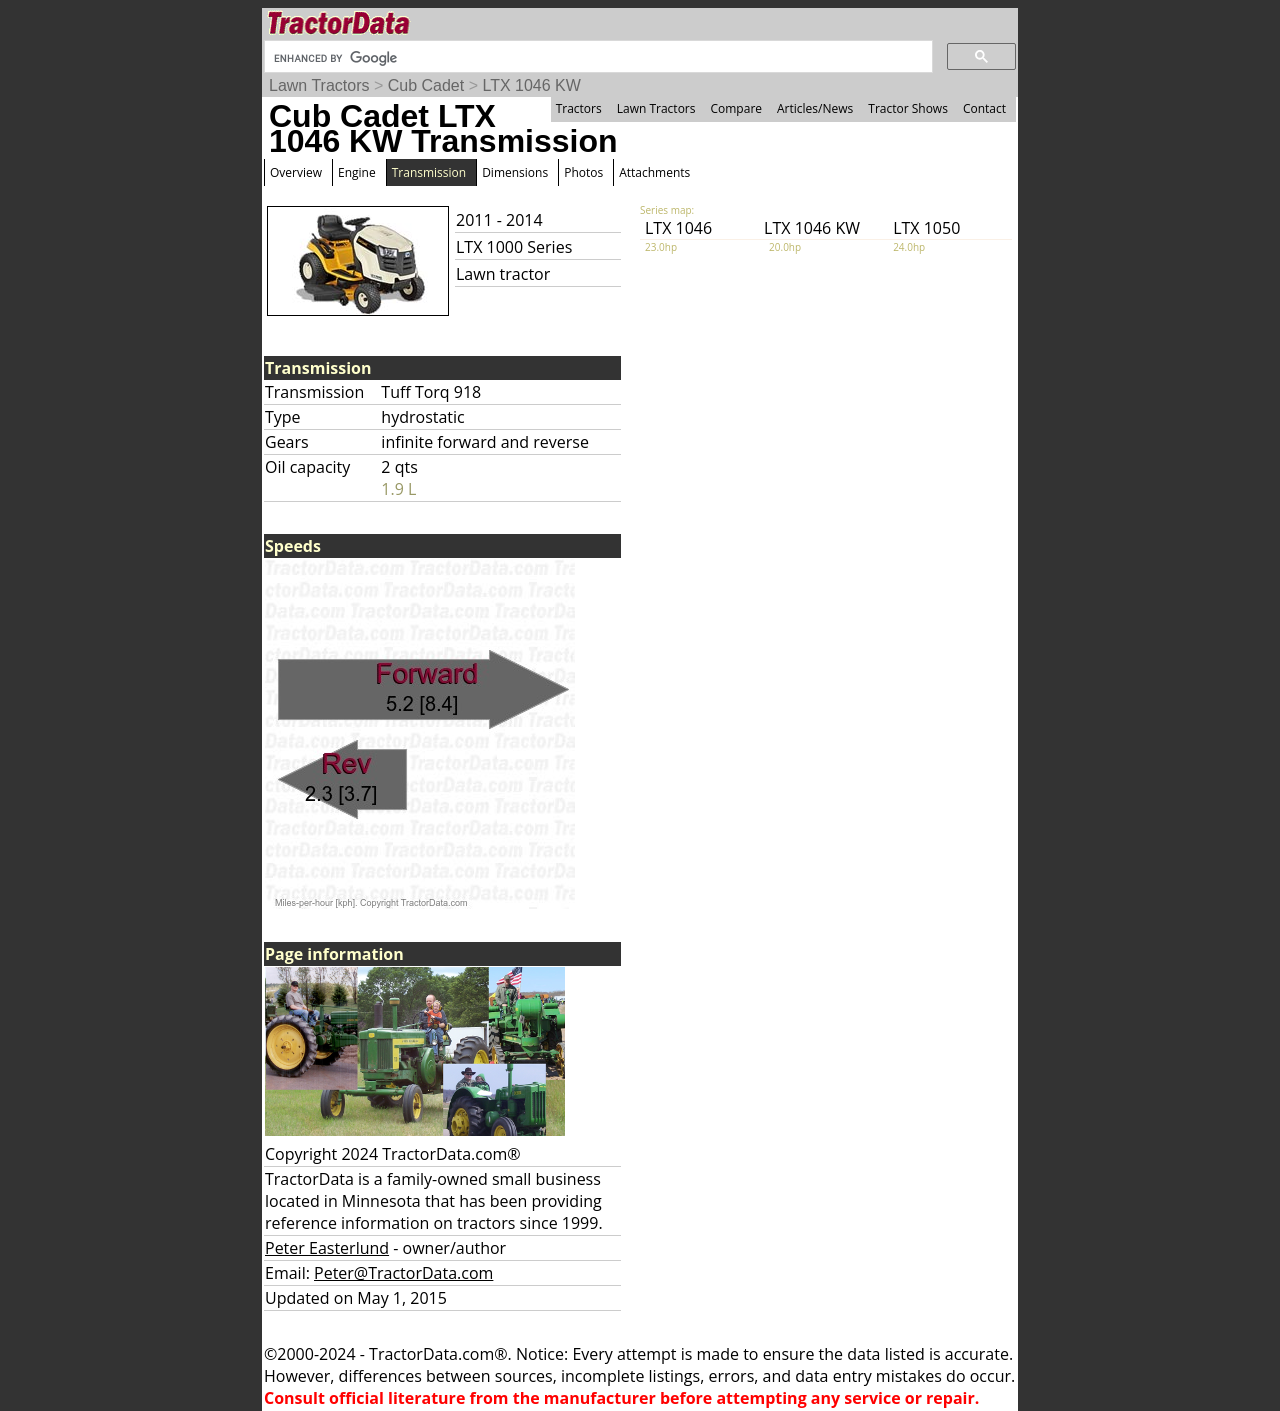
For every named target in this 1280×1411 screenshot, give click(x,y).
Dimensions (515, 172)
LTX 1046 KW (531, 85)
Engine (357, 172)
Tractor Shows (908, 108)
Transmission (429, 172)
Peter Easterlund (327, 1248)
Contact (984, 108)
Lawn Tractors (319, 85)
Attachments (654, 172)
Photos (583, 172)
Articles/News (815, 108)
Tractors (579, 108)
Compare (736, 108)
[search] (596, 58)
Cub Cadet (426, 85)
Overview (296, 172)
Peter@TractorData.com (403, 1273)
